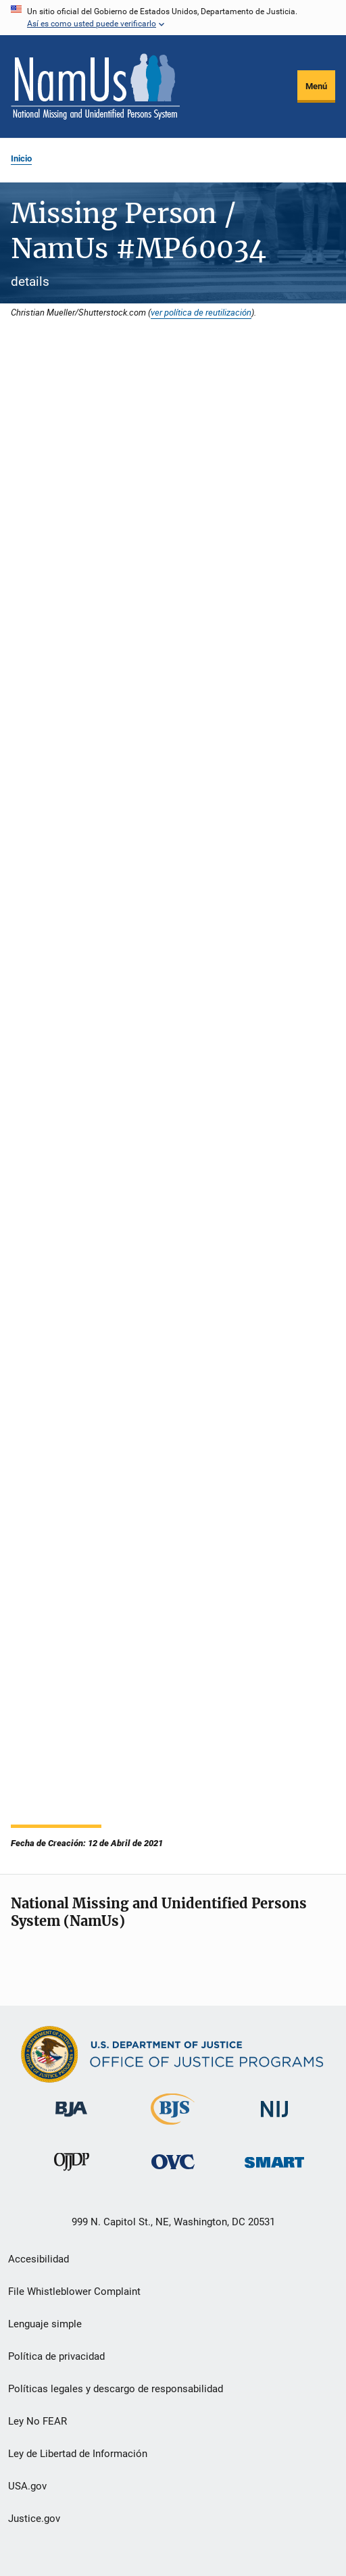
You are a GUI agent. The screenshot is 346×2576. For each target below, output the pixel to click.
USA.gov (27, 2486)
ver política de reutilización (201, 312)
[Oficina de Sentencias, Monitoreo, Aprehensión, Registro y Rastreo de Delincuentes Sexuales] (274, 2170)
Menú (316, 86)
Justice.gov (34, 2518)
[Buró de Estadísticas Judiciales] (173, 2127)
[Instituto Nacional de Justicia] (274, 2119)
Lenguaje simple (45, 2324)
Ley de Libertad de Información (77, 2454)
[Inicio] (95, 86)
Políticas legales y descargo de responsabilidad (115, 2389)
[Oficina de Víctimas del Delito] (173, 2171)
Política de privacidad (56, 2356)
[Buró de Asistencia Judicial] (71, 2119)
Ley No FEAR (37, 2421)
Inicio (21, 158)
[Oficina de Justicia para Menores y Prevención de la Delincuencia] (71, 2173)
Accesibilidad (38, 2259)
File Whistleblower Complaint (74, 2291)
